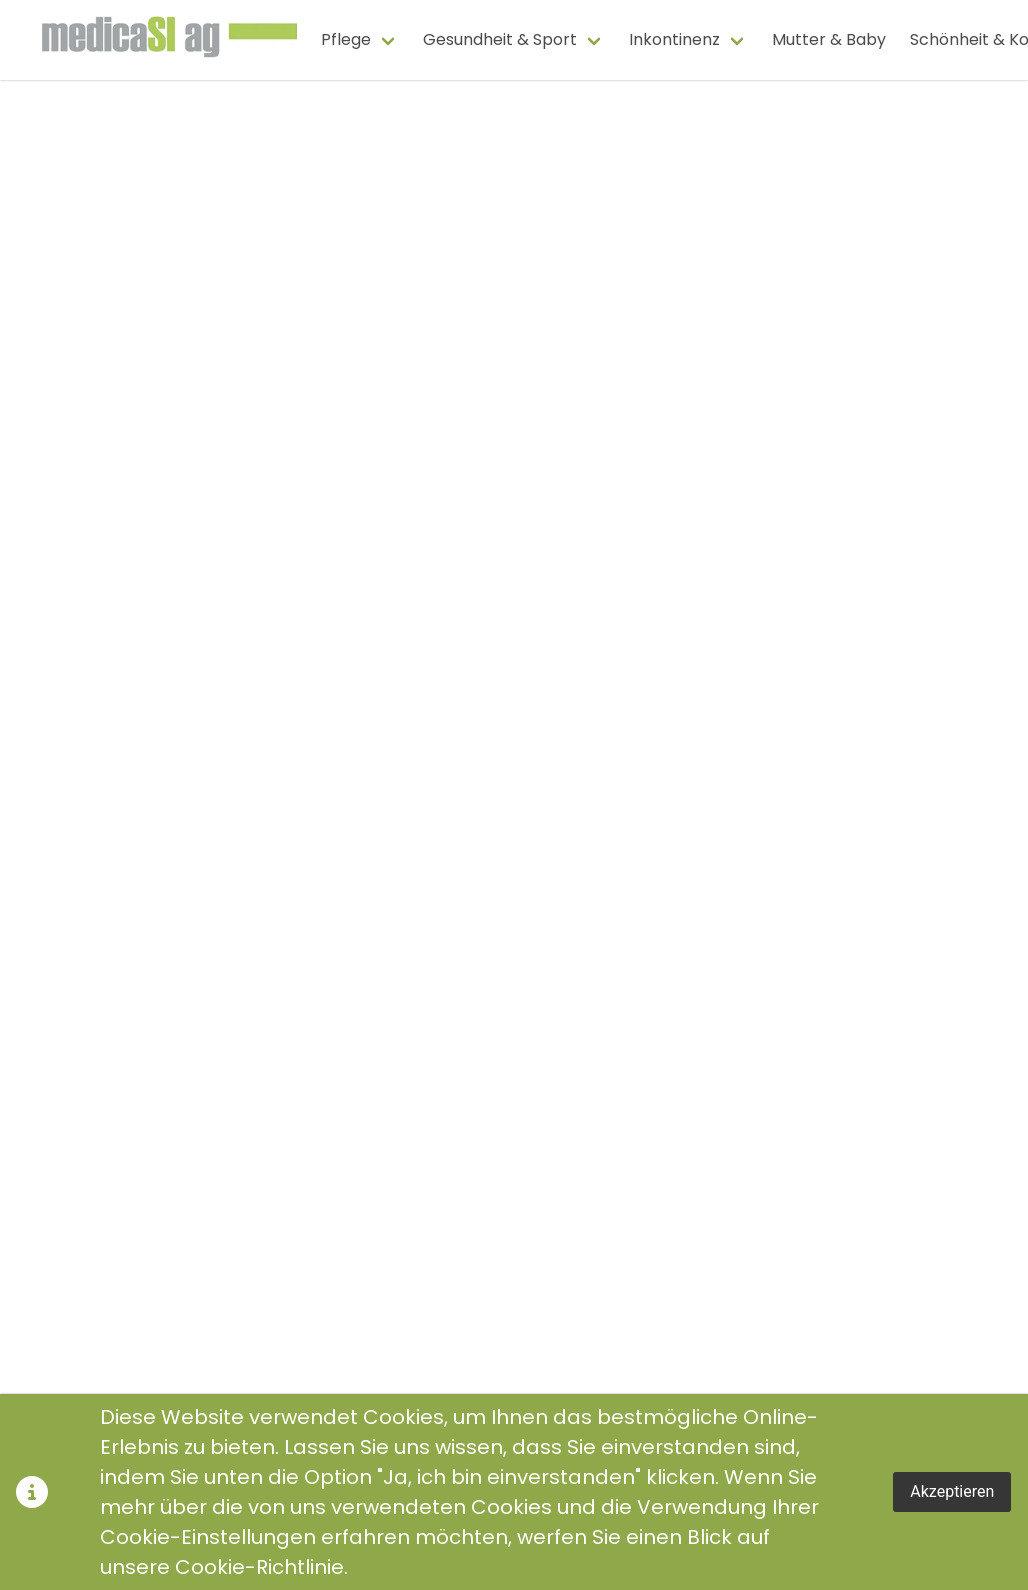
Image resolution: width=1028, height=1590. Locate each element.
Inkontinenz (674, 39)
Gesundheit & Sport (500, 39)
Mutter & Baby (829, 39)
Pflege (346, 39)
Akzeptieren (952, 1491)
